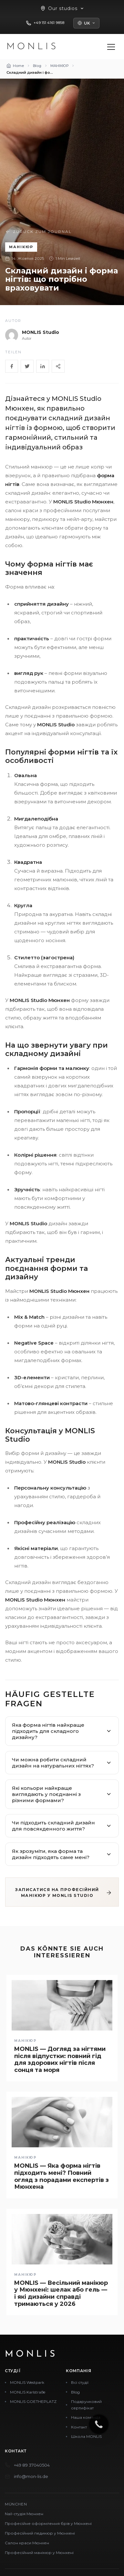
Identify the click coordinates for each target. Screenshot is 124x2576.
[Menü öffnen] (111, 46)
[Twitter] (27, 366)
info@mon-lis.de (31, 2476)
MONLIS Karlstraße (27, 2392)
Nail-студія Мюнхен (24, 2513)
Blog (75, 2392)
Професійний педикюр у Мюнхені (40, 2533)
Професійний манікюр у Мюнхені (39, 2552)
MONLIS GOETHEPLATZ (33, 2401)
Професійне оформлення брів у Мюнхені (48, 2523)
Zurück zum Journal (38, 231)
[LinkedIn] (42, 366)
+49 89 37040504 (32, 2465)
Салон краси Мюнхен (27, 2542)
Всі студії (79, 2382)
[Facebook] (11, 366)
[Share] (58, 366)
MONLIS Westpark (27, 2382)
